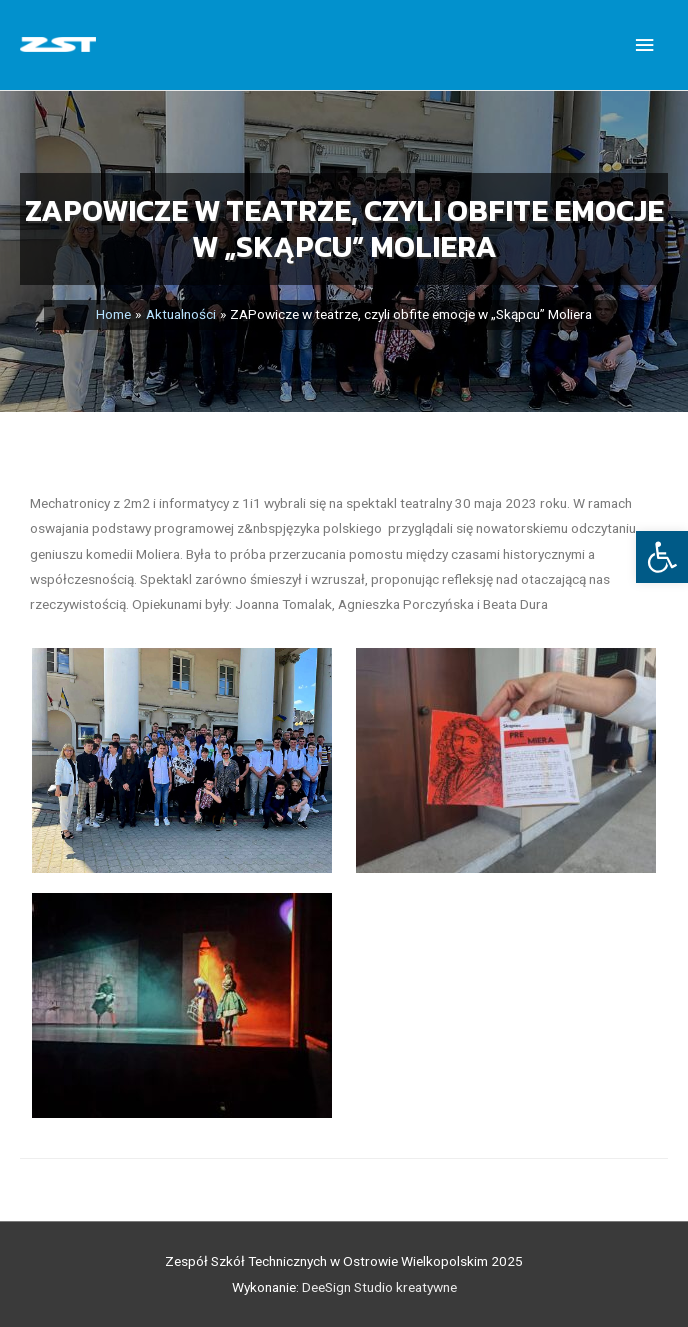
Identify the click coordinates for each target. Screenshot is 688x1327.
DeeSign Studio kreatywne (379, 1287)
